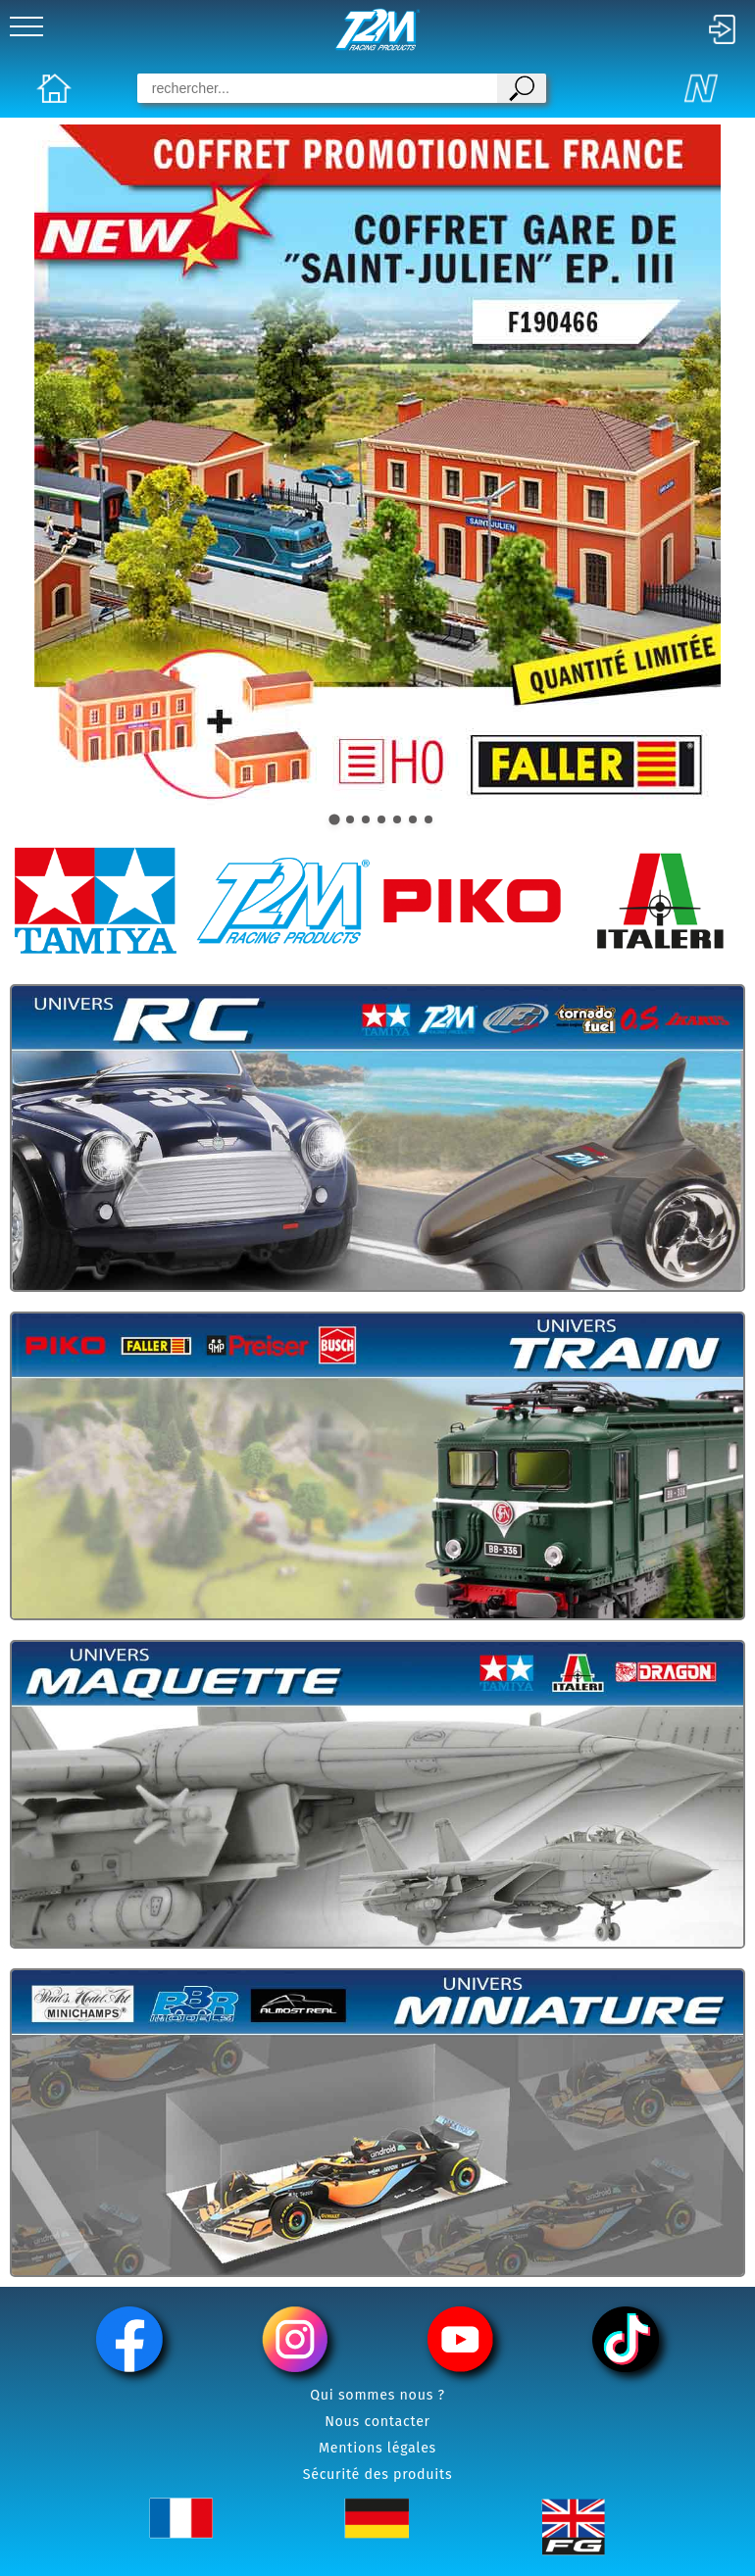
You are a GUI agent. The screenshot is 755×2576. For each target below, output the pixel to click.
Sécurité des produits (378, 2474)
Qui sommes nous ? (377, 2395)
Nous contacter (377, 2421)
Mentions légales (377, 2448)
